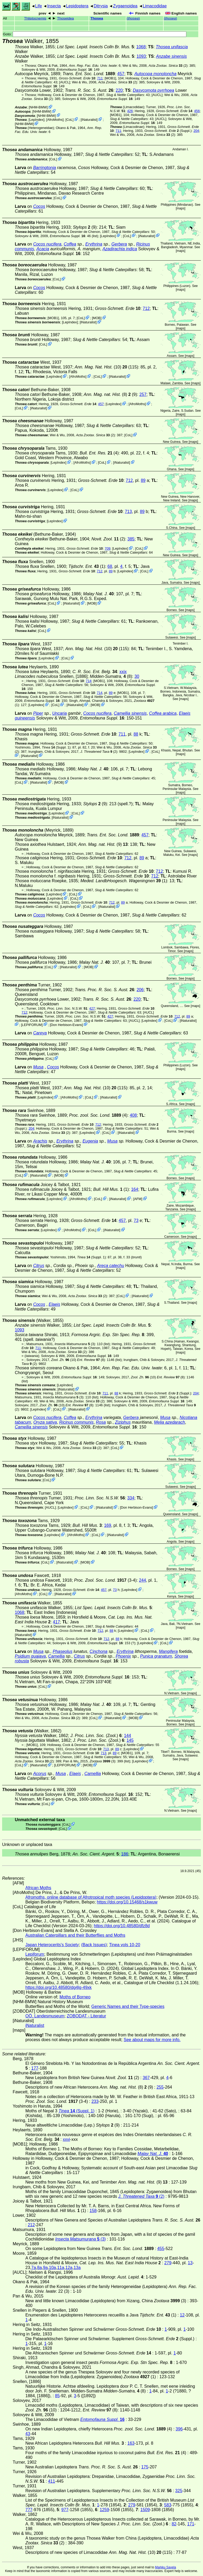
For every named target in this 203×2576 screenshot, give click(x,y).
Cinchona (99, 1651)
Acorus (39, 1773)
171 (190, 2524)
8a (39, 2267)
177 (34, 2068)
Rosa (101, 1422)
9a (45, 2267)
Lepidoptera (77, 6)
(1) (86, 566)
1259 (104, 2509)
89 (143, 480)
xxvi (66, 2139)
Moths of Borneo (74, 1997)
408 (133, 1115)
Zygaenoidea (125, 6)
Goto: (94, 34)
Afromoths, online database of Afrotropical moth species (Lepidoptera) (90, 1897)
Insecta (54, 6)
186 (124, 1854)
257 (142, 394)
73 (136, 1220)
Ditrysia (101, 6)
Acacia (42, 249)
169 (107, 1525)
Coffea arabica (163, 713)
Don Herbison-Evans (66, 1024)
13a (77, 2267)
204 (196, 131)
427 (92, 1008)
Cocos (39, 206)
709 (107, 548)
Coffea (70, 244)
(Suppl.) (168, 131)
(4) (99, 453)
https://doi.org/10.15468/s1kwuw (127, 1902)
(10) (63, 1360)
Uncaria (59, 713)
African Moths (38, 1888)
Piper (38, 713)
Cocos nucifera (47, 244)
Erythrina (93, 244)
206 (140, 989)
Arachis (40, 1141)
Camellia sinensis (130, 713)
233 (95, 2101)
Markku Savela (165, 2567)
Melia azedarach (169, 1422)
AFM (137, 1199)
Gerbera (119, 244)
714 (88, 681)
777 (29, 2509)
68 (110, 566)
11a (60, 2267)
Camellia (56, 1656)
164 (134, 1189)
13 (190, 2263)
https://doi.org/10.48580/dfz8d (122, 1925)
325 (178, 2490)
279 (168, 2263)
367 (146, 2077)
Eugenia (90, 1141)
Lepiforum (34, 1954)
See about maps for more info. (152, 2039)
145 (130, 1740)
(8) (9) (110, 394)
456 (197, 111)
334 (130, 1498)
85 (57, 2395)
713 (128, 511)
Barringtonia (44, 167)
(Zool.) (96, 1735)
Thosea (96, 18)
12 (182, 2315)
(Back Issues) (94, 1944)
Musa (38, 1067)
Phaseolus (62, 1651)
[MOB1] (110, 78)
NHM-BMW (38, 107)
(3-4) (105, 1580)
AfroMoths (54, 120)
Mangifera (168, 1651)
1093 (141, 56)
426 (130, 111)
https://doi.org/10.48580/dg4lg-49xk (58, 1987)
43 (27, 2433)
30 (137, 676)
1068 (141, 47)
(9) (85, 227)
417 (56, 1622)
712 (146, 308)
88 (135, 734)
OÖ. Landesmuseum (44, 2016)
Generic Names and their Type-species (127, 2006)
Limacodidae (155, 6)
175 (144, 2467)
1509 (145, 2509)
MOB (96, 318)
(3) (74, 1344)
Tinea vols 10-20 (124, 1944)
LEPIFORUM (32, 1024)
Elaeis (54, 1304)
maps (180, 208)
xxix (123, 671)
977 (64, 2509)
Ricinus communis (76, 1422)
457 (120, 73)
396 (179, 2429)
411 (51, 2481)
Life (38, 6)
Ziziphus (123, 1422)
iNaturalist (89, 120)
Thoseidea (65, 18)
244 (142, 1580)
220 (119, 90)
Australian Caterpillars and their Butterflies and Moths (75, 1935)
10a (52, 2267)
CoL (69, 120)
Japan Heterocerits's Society (52, 1944)
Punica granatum (156, 1656)
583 (167, 2505)
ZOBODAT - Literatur (86, 2016)
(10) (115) (106, 367)
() (133, 18)
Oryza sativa (45, 1422)
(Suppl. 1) (56, 747)
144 (127, 1735)
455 (160, 2248)
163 (131, 2443)
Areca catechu (110, 1265)
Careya (40, 1033)
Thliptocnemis (35, 18)
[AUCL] (64, 82)
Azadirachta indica (120, 249)
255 (160, 2087)
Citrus (38, 1265)
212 (31, 2225)
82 (174, 2524)
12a (68, 2267)
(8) (111, 676)
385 (131, 539)
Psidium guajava (30, 1656)
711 (100, 78)
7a (33, 2267)
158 (93, 2210)
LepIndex (36, 120)
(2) (168, 66)
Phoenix (123, 1656)
